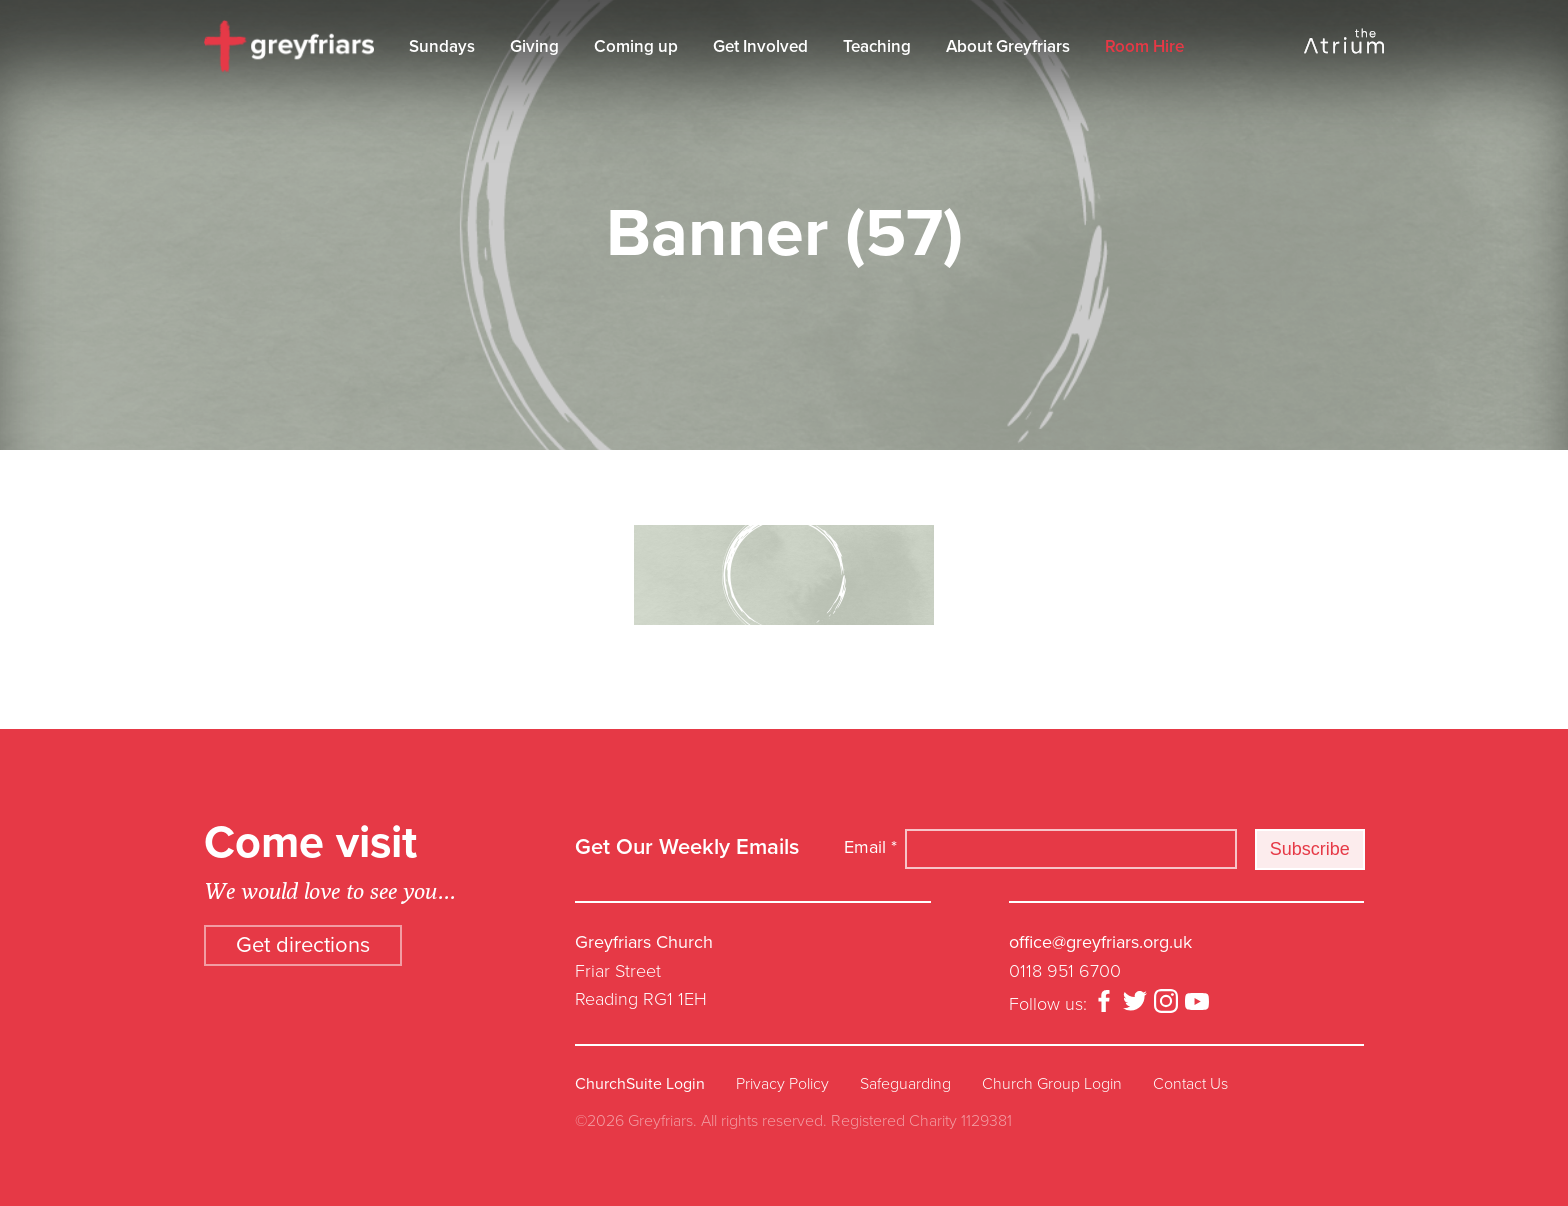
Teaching (877, 46)
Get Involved (760, 46)
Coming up (636, 46)
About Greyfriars (1008, 46)
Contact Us (1190, 1084)
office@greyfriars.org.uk (1100, 942)
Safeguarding (905, 1084)
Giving (534, 46)
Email (870, 847)
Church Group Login (1052, 1084)
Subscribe (1310, 849)
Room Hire (1144, 46)
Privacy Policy (782, 1084)
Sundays (442, 46)
